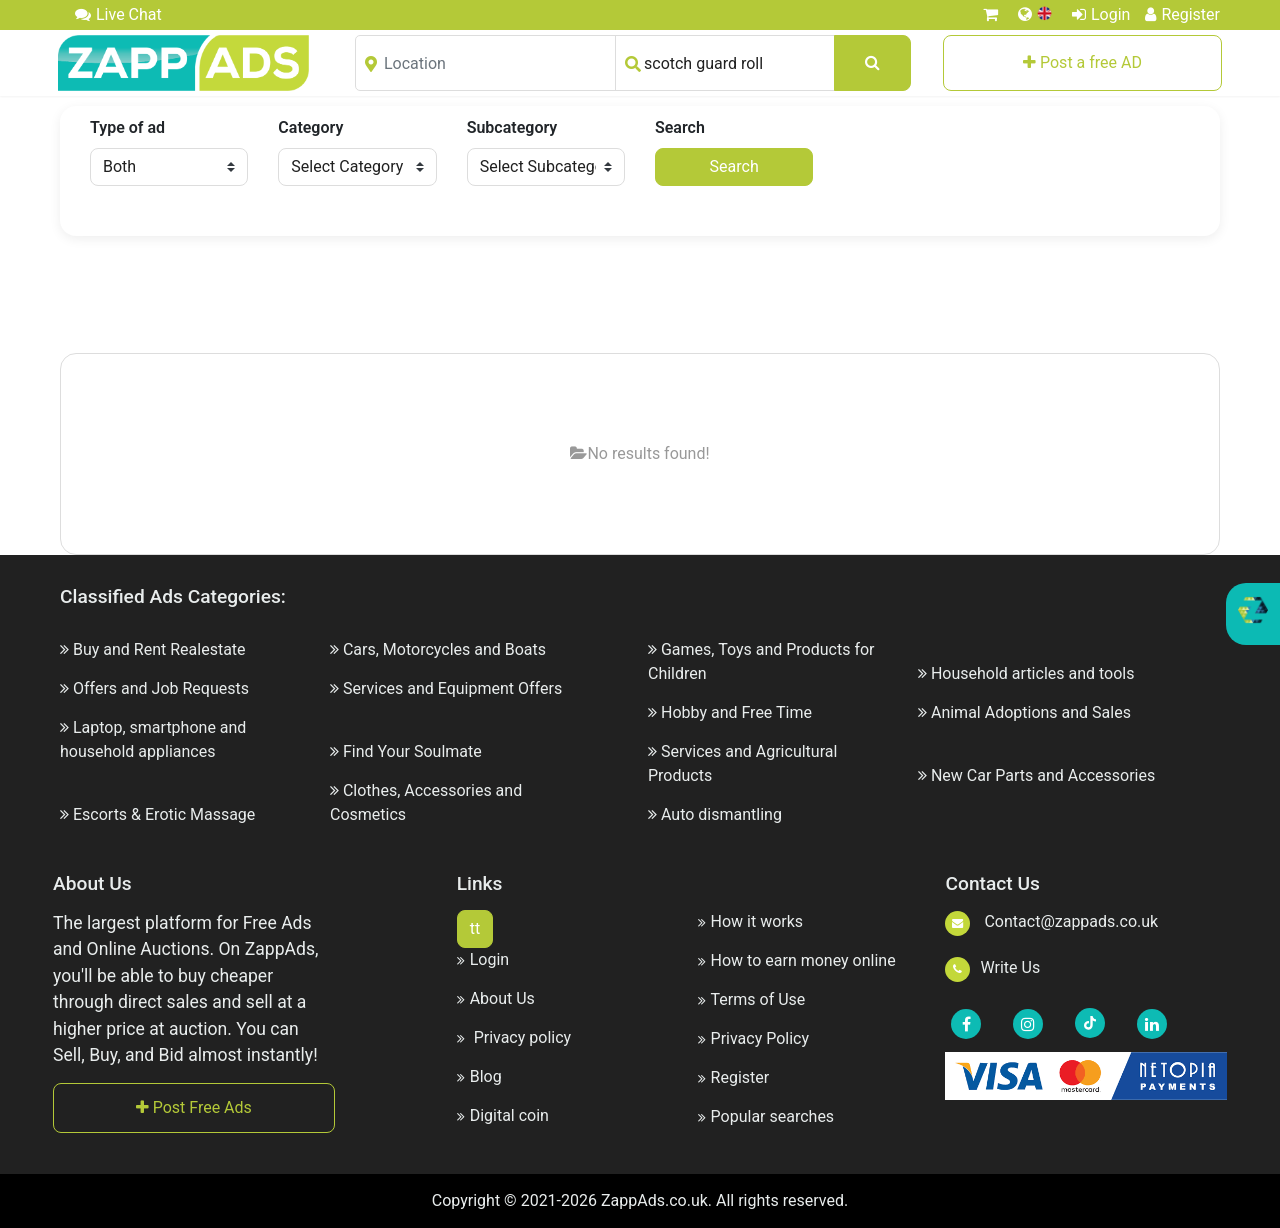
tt (475, 928)
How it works (751, 921)
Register (1182, 14)
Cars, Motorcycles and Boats (444, 649)
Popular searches (766, 1116)
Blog (479, 1076)
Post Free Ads (194, 1107)
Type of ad (127, 127)
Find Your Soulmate (412, 751)
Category (310, 127)
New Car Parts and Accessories (1043, 775)
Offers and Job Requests (161, 688)
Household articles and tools (1033, 673)
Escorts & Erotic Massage (164, 814)
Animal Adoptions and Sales (1031, 712)
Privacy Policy (754, 1038)
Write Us (992, 967)
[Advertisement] (640, 296)
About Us (496, 998)
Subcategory (512, 127)
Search (680, 127)
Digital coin (503, 1115)
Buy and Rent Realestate (159, 649)
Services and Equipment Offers (452, 688)
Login (1101, 14)
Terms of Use (752, 999)
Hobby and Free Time (736, 712)
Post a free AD (1082, 62)
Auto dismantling (721, 814)
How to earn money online (797, 960)
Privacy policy (514, 1037)
